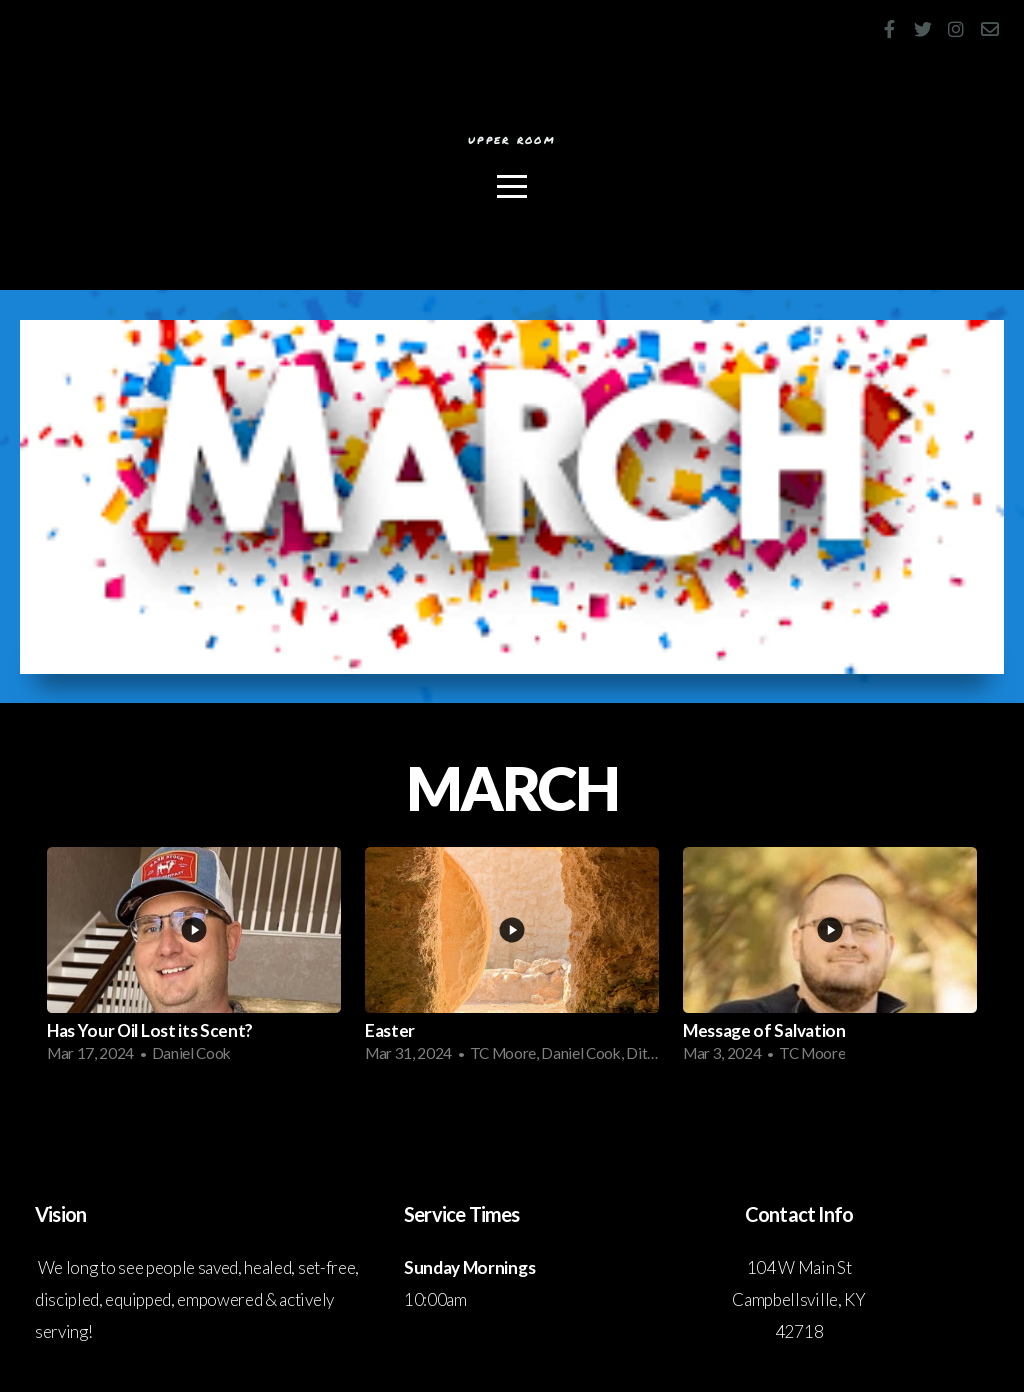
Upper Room (512, 143)
